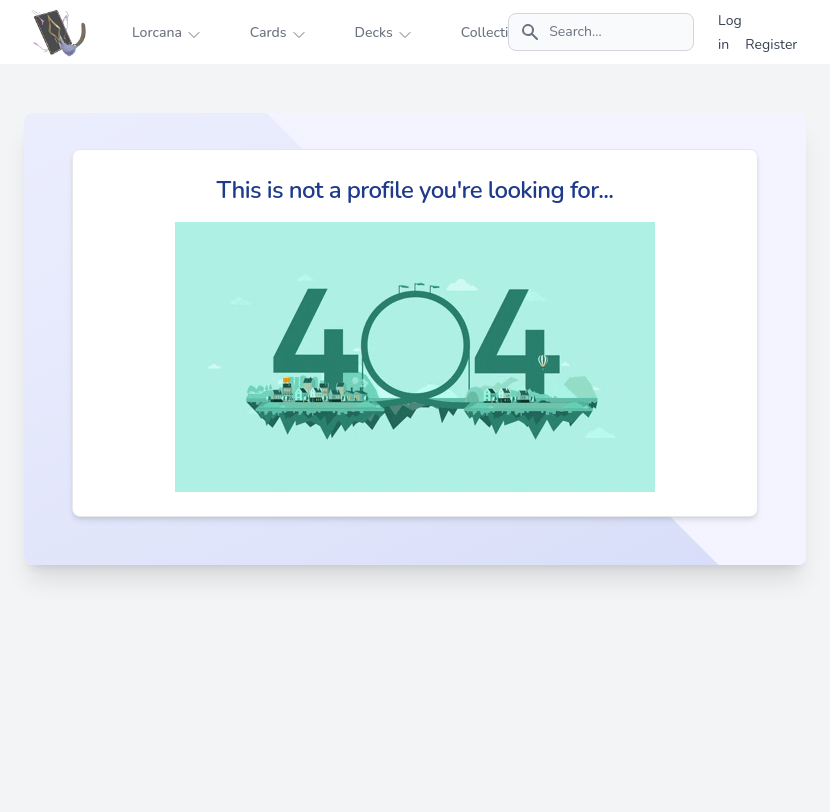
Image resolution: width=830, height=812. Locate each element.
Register (771, 44)
